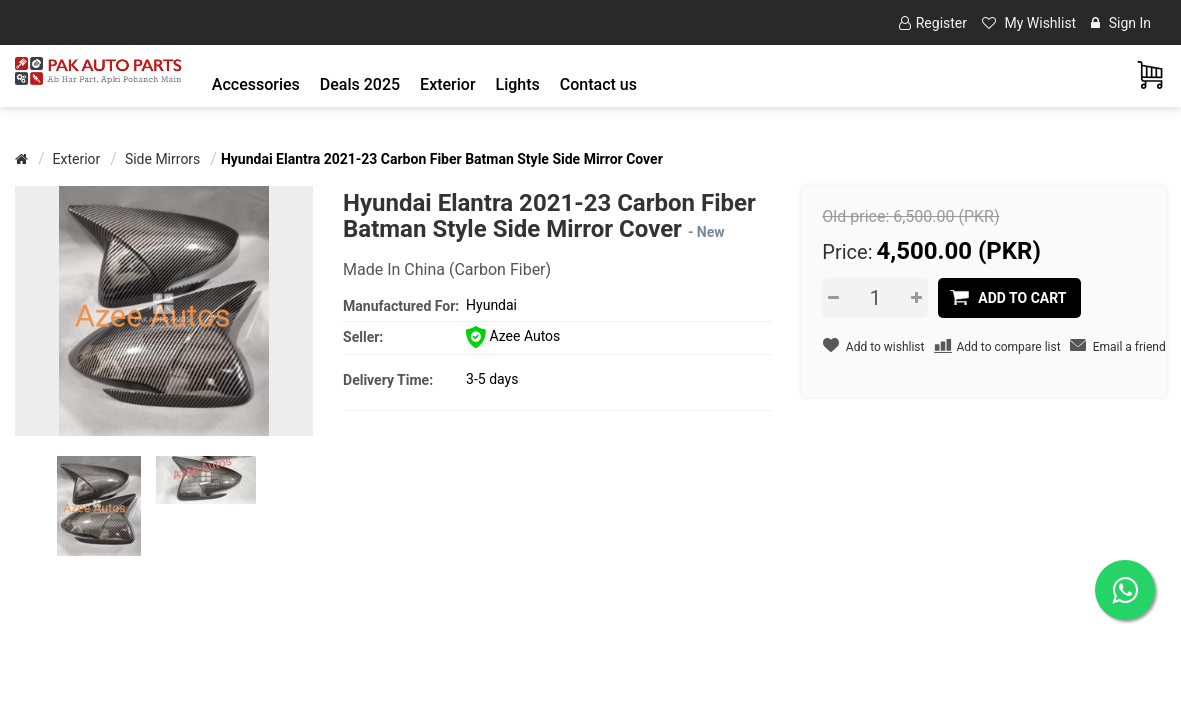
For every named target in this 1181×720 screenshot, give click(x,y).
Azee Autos (513, 336)
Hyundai (491, 305)
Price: (847, 252)
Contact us (598, 84)
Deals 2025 (360, 84)
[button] (256, 84)
